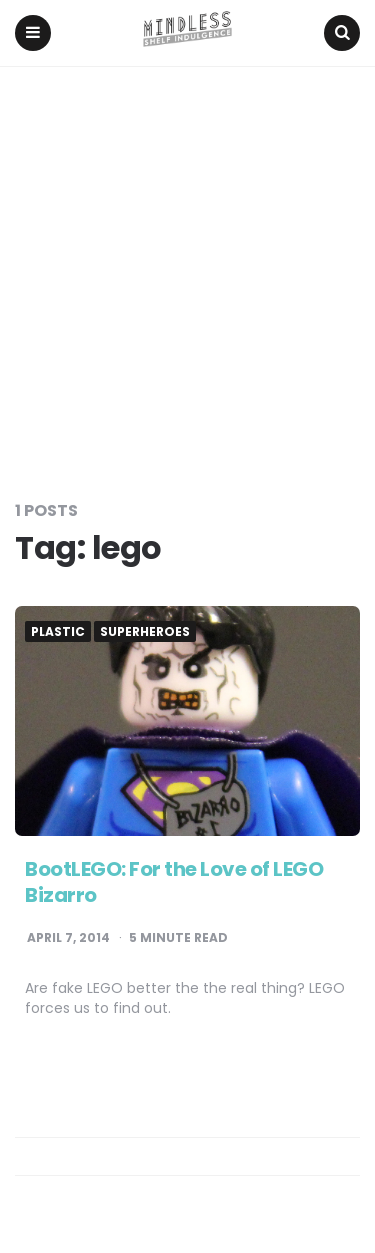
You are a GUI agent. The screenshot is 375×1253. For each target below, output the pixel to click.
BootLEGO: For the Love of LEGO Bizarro (174, 882)
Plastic (58, 632)
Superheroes (145, 632)
